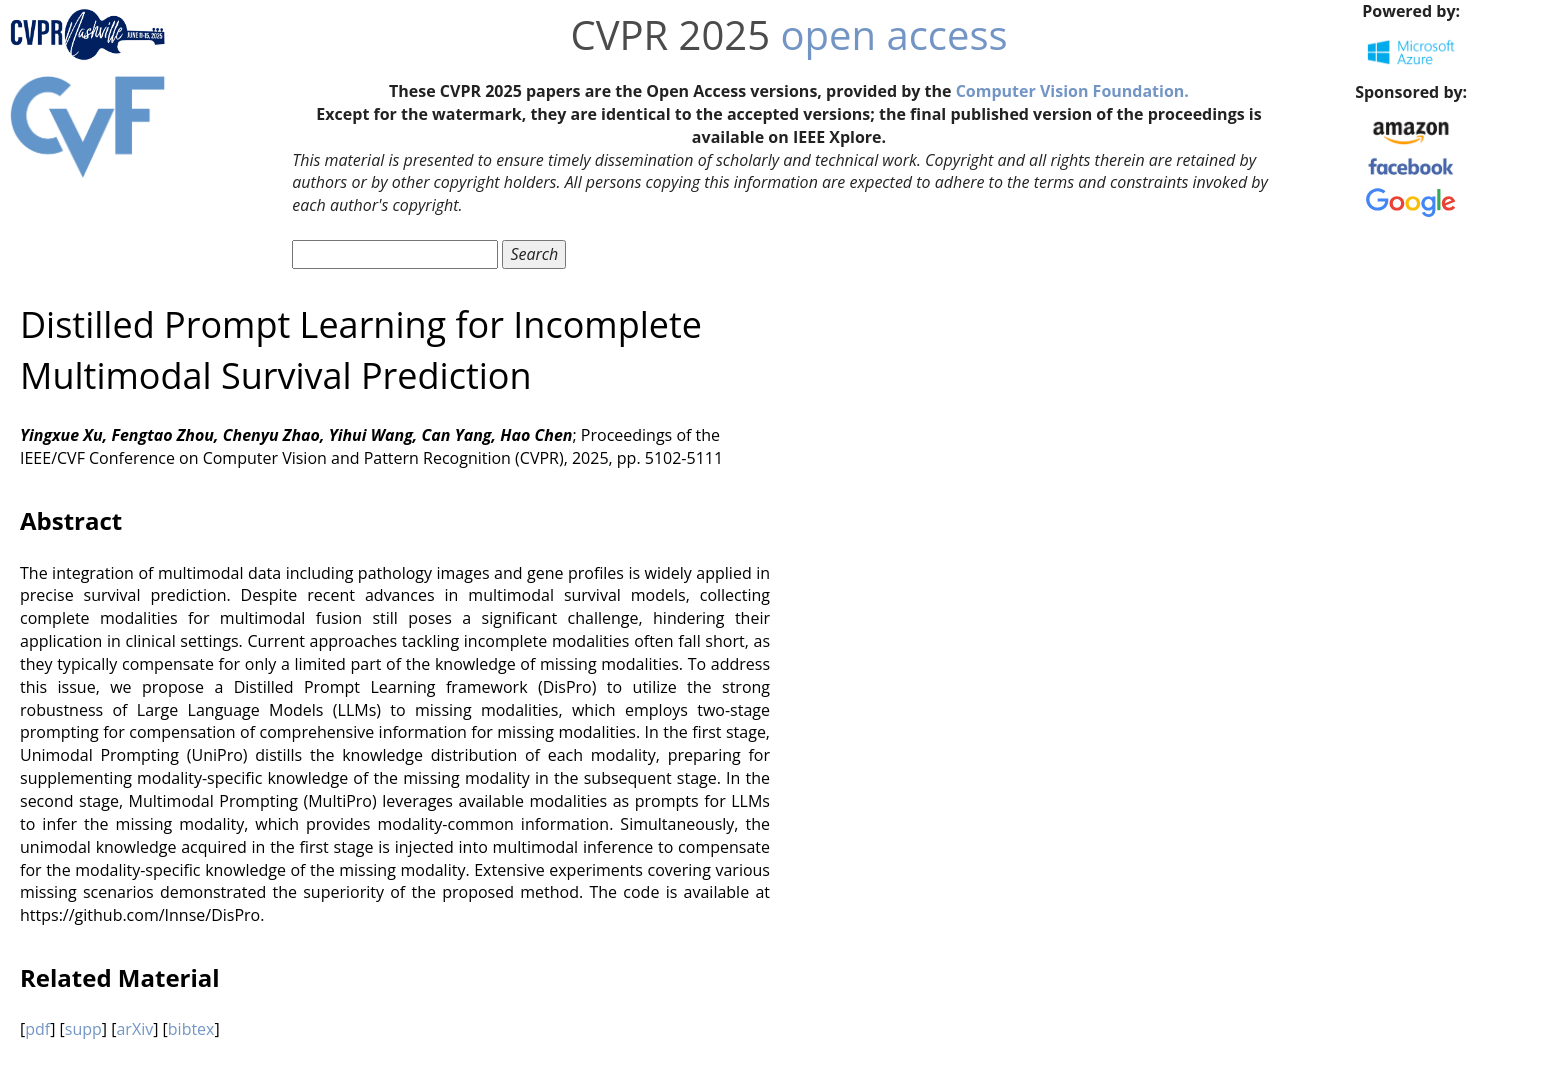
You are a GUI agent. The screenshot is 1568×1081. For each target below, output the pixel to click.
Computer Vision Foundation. (1072, 91)
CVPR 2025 (670, 34)
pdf (37, 1029)
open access (894, 34)
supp (83, 1029)
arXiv (134, 1029)
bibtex (191, 1029)
